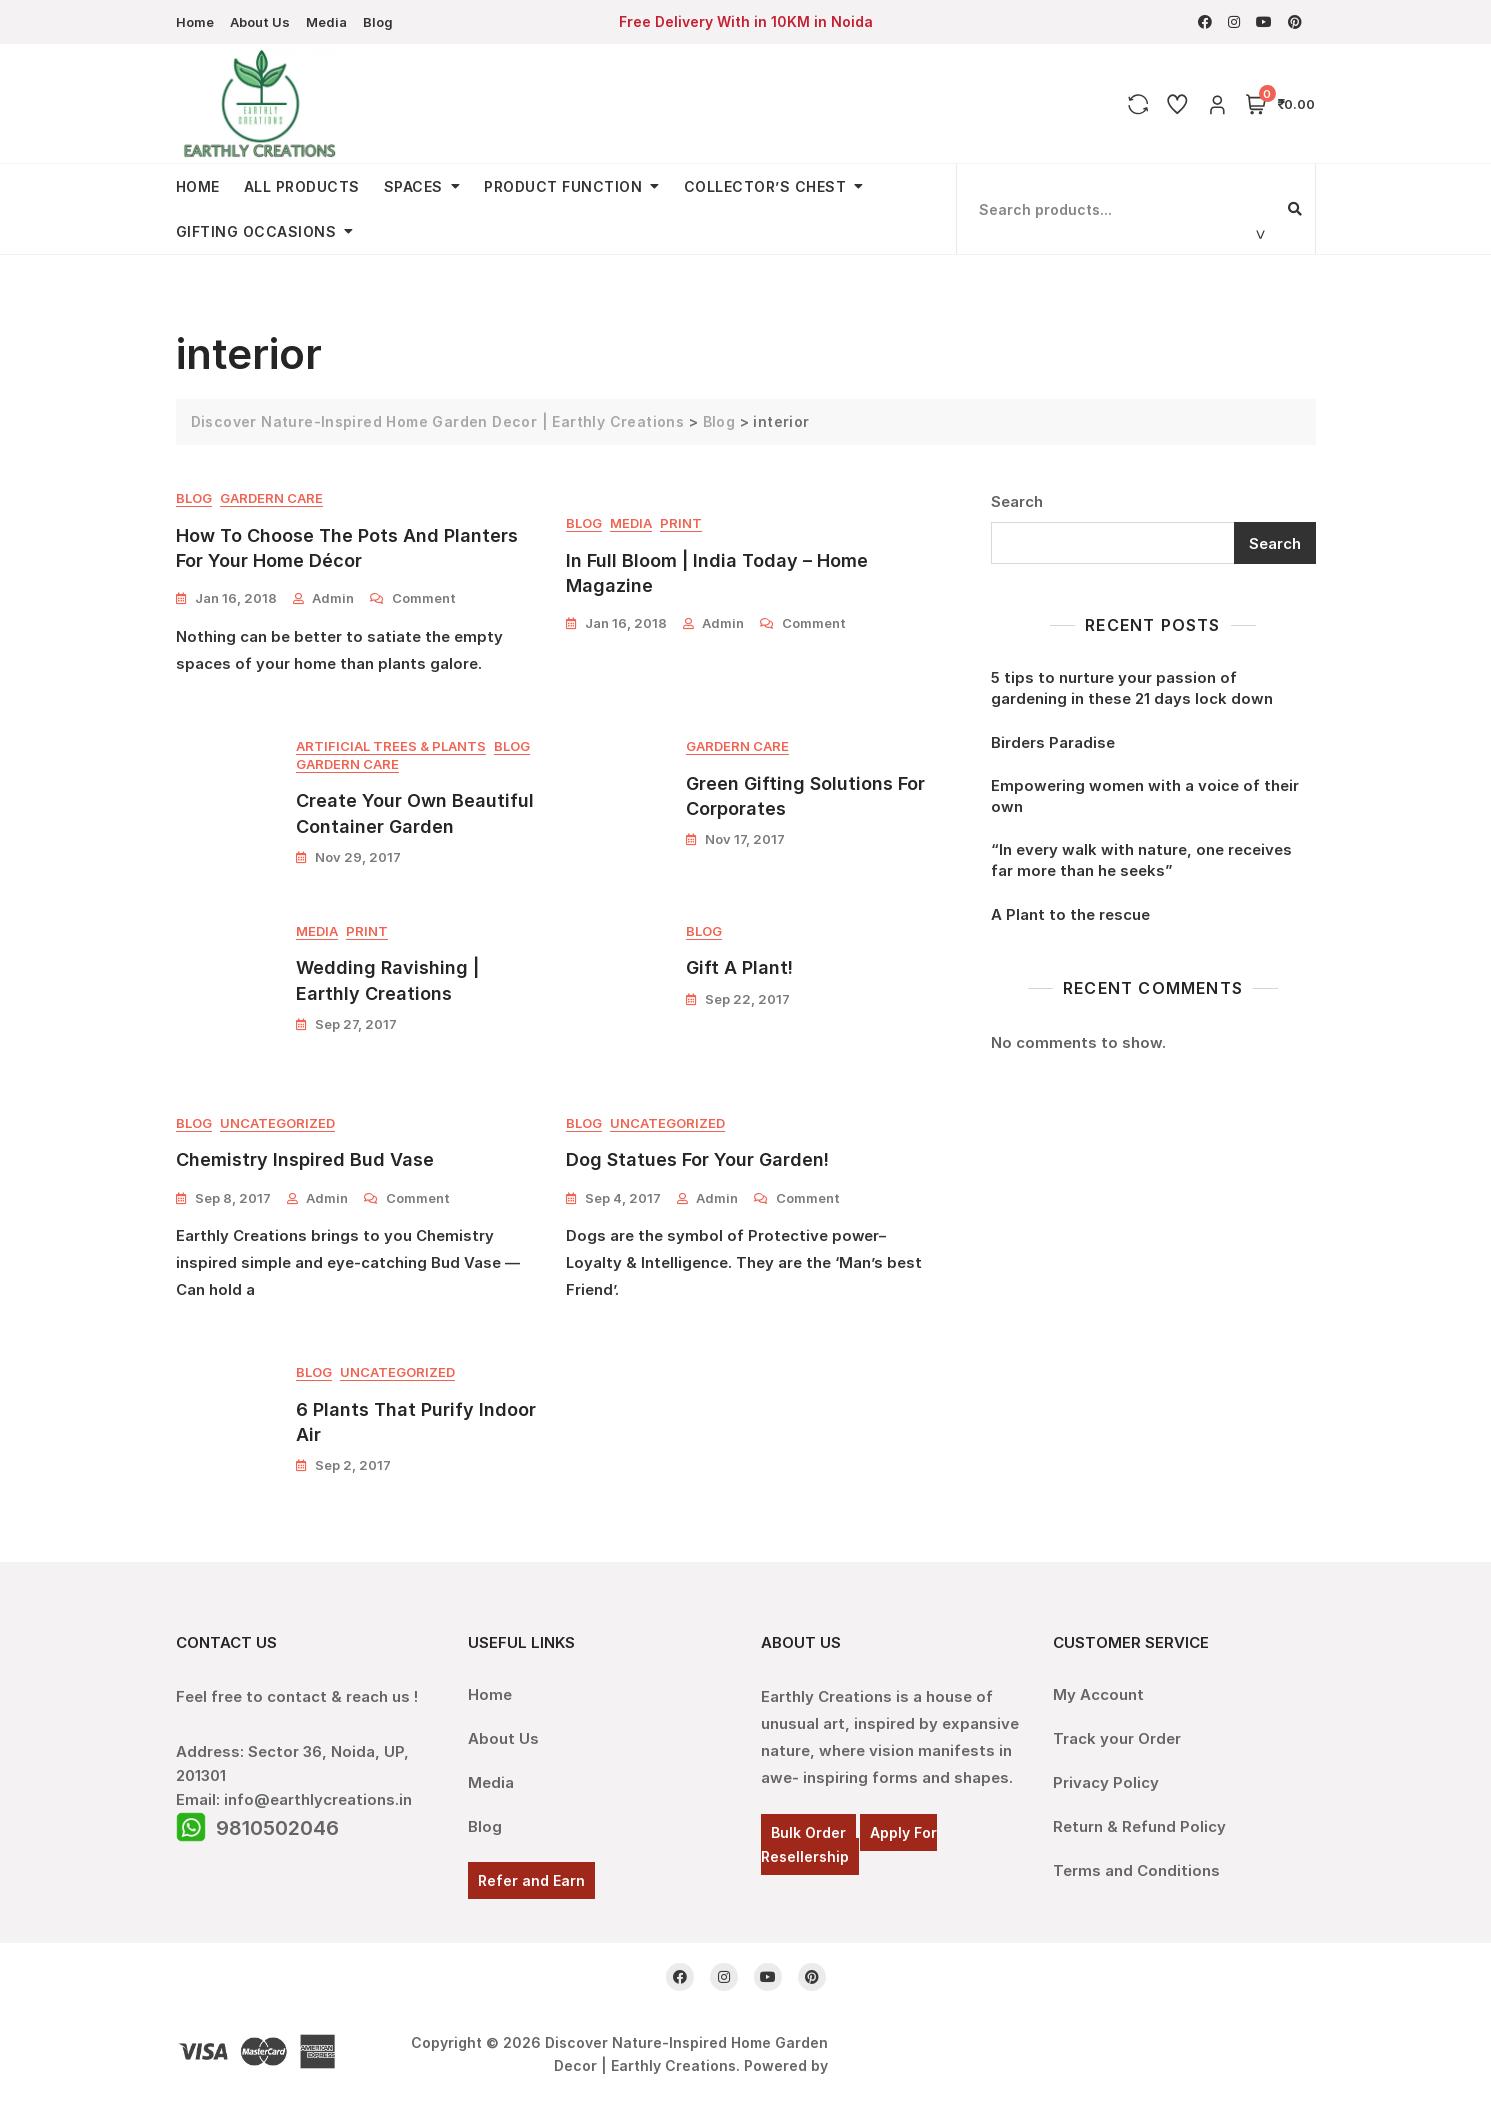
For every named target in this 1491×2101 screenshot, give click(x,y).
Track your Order (1117, 1740)
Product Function (563, 186)
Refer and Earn (531, 1882)
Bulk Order (808, 1834)
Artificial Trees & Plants (391, 747)
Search (1017, 501)
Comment (424, 598)
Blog (378, 22)
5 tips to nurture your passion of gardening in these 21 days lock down (1132, 688)
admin (333, 599)
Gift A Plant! (739, 969)
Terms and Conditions (1136, 1872)
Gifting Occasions (256, 231)
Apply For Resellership (849, 1846)
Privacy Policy (1106, 1784)
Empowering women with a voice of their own (1145, 796)
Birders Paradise (1053, 742)
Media (326, 22)
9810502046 (277, 1830)
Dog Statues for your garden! (697, 1161)
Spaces (413, 186)
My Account (1098, 1696)
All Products (302, 186)
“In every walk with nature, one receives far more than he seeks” (1141, 860)
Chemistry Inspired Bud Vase (305, 1161)
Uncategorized (277, 1125)
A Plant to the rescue (1070, 914)
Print (681, 524)
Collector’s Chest (765, 186)
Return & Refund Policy (1139, 1828)
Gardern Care (271, 499)
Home (195, 22)
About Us (260, 22)
